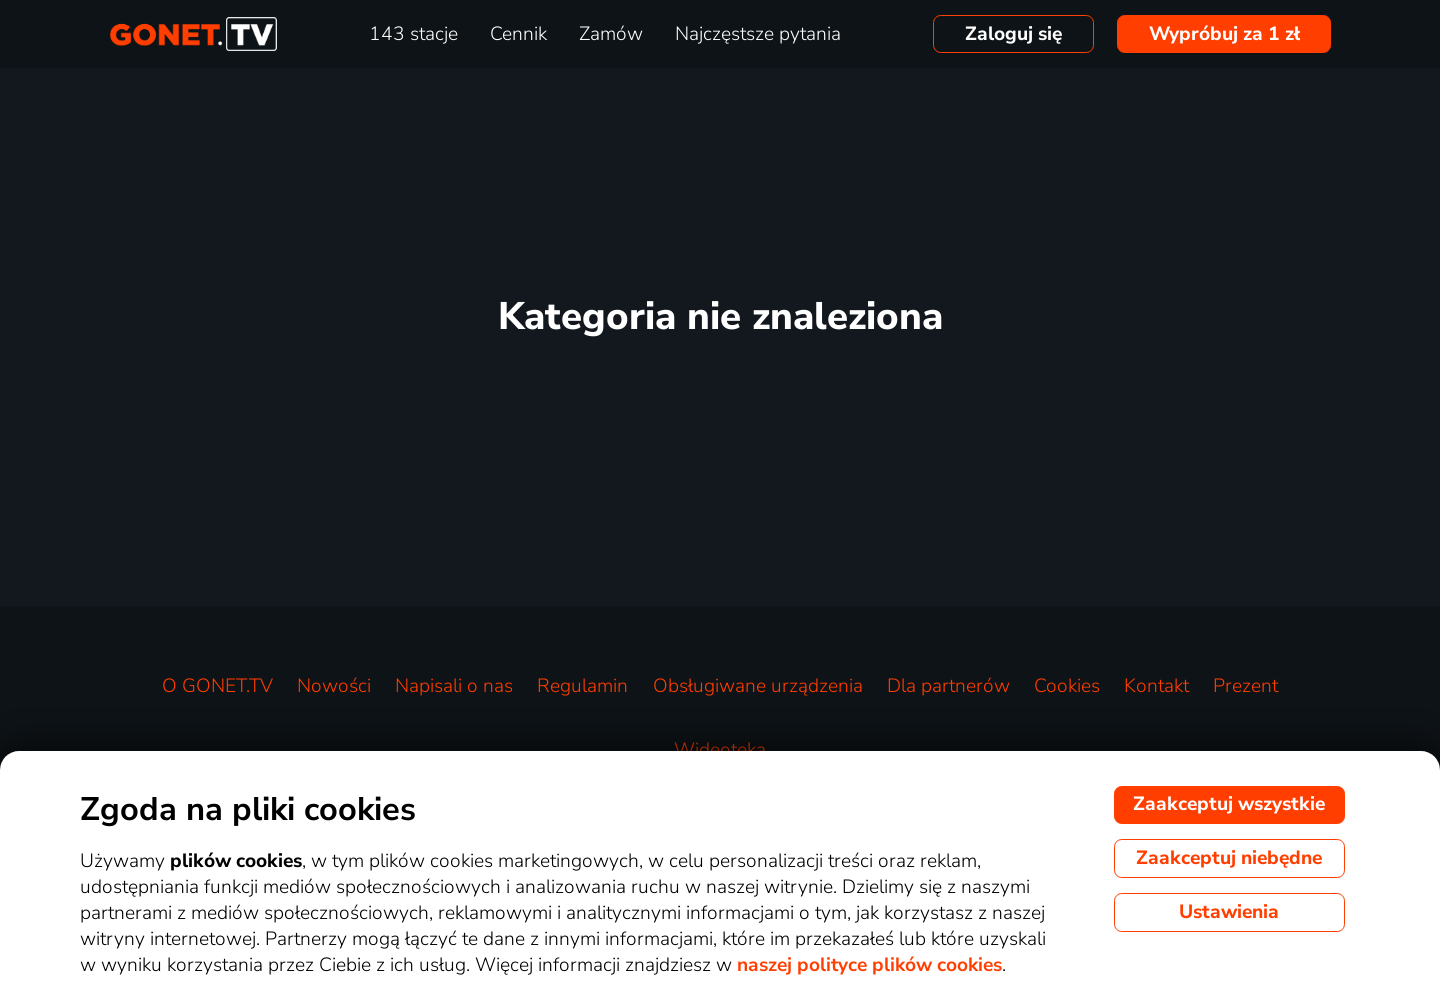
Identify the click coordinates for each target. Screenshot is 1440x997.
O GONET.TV (217, 686)
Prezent (1245, 686)
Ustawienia (1229, 912)
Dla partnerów (948, 686)
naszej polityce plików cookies (869, 965)
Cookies (1067, 686)
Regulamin (582, 686)
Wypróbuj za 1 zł (1224, 34)
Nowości (334, 686)
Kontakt (1156, 686)
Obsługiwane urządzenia (758, 686)
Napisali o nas (454, 686)
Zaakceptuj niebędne (1229, 858)
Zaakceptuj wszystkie (1229, 804)
